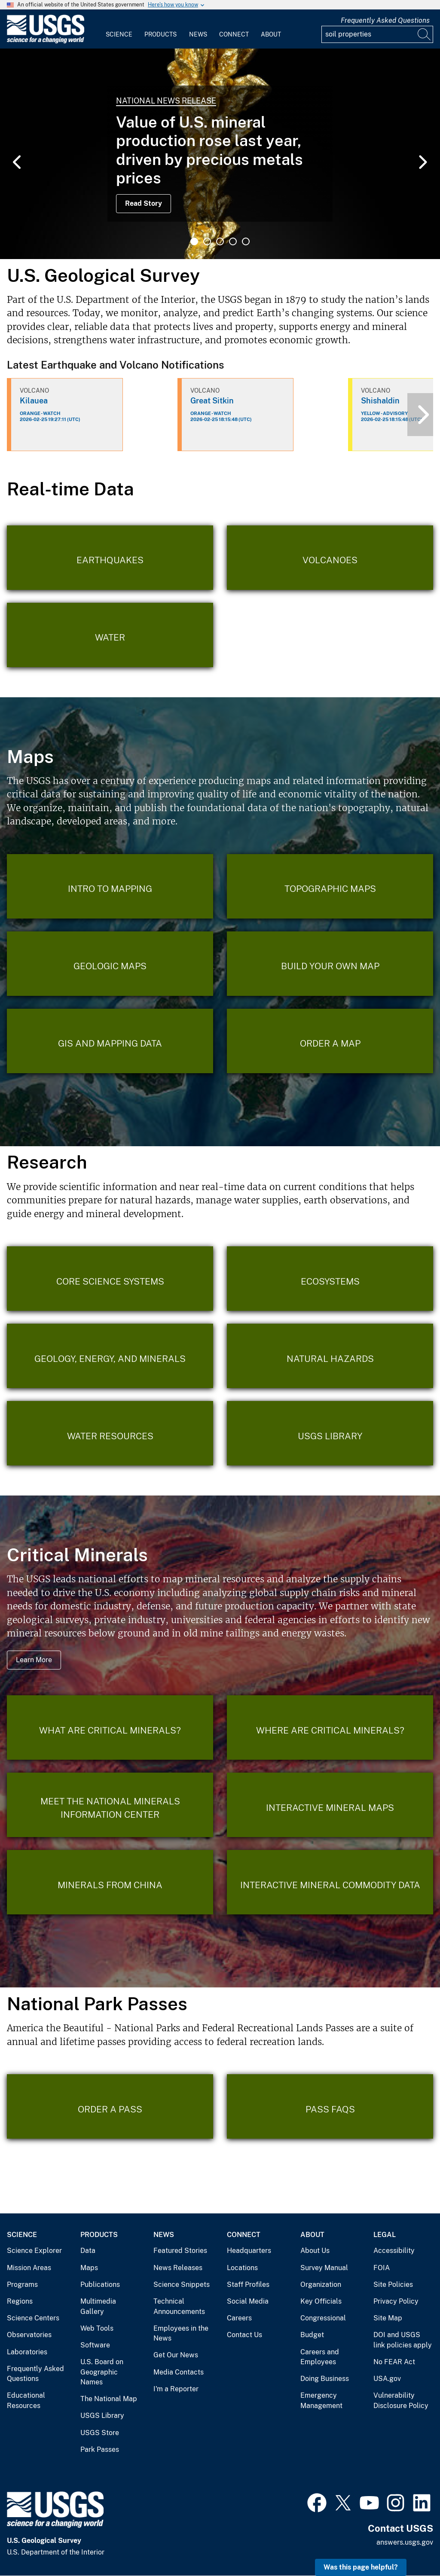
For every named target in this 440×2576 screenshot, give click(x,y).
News (198, 34)
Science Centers (33, 2318)
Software (95, 2345)
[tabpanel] (220, 154)
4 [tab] (233, 241)
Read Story (143, 203)
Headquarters (249, 2250)
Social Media (248, 2301)
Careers (239, 2318)
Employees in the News (180, 2333)
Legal (384, 2235)
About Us (315, 2250)
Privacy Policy (396, 2301)
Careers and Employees (319, 2357)
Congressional (323, 2318)
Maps (89, 2268)
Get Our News (175, 2355)
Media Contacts (178, 2372)
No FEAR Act (394, 2362)
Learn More (34, 1660)
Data (87, 2250)
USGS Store (99, 2433)
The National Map (108, 2399)
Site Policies (393, 2284)
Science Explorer (34, 2250)
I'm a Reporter (176, 2389)
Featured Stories (180, 2250)
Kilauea (34, 400)
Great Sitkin (212, 400)
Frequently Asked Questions (385, 20)
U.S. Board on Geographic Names (101, 2372)
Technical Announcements (179, 2306)
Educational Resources (26, 2400)
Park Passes (99, 2449)
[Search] (424, 34)
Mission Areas (29, 2268)
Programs (22, 2284)
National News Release (166, 100)
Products (160, 34)
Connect (234, 34)
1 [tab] (194, 241)
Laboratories (27, 2352)
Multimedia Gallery (98, 2306)
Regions (20, 2301)
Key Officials (321, 2301)
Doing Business (324, 2379)
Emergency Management (321, 2400)
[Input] (377, 34)
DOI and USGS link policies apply (402, 2340)
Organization (320, 2284)
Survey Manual (324, 2268)
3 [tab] (220, 241)
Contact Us (244, 2335)
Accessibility (394, 2250)
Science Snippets (181, 2284)
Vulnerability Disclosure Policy (400, 2400)
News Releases (177, 2268)
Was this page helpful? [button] (361, 2567)
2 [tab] (207, 241)
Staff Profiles (248, 2284)
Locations (242, 2268)
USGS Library (102, 2415)
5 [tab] (246, 241)
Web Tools (96, 2328)
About (271, 34)
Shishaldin (380, 400)
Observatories (29, 2335)
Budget (312, 2335)
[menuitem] (119, 29)
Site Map (387, 2318)
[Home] (45, 41)
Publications (100, 2284)
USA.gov (387, 2379)
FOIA (381, 2268)
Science (119, 34)
